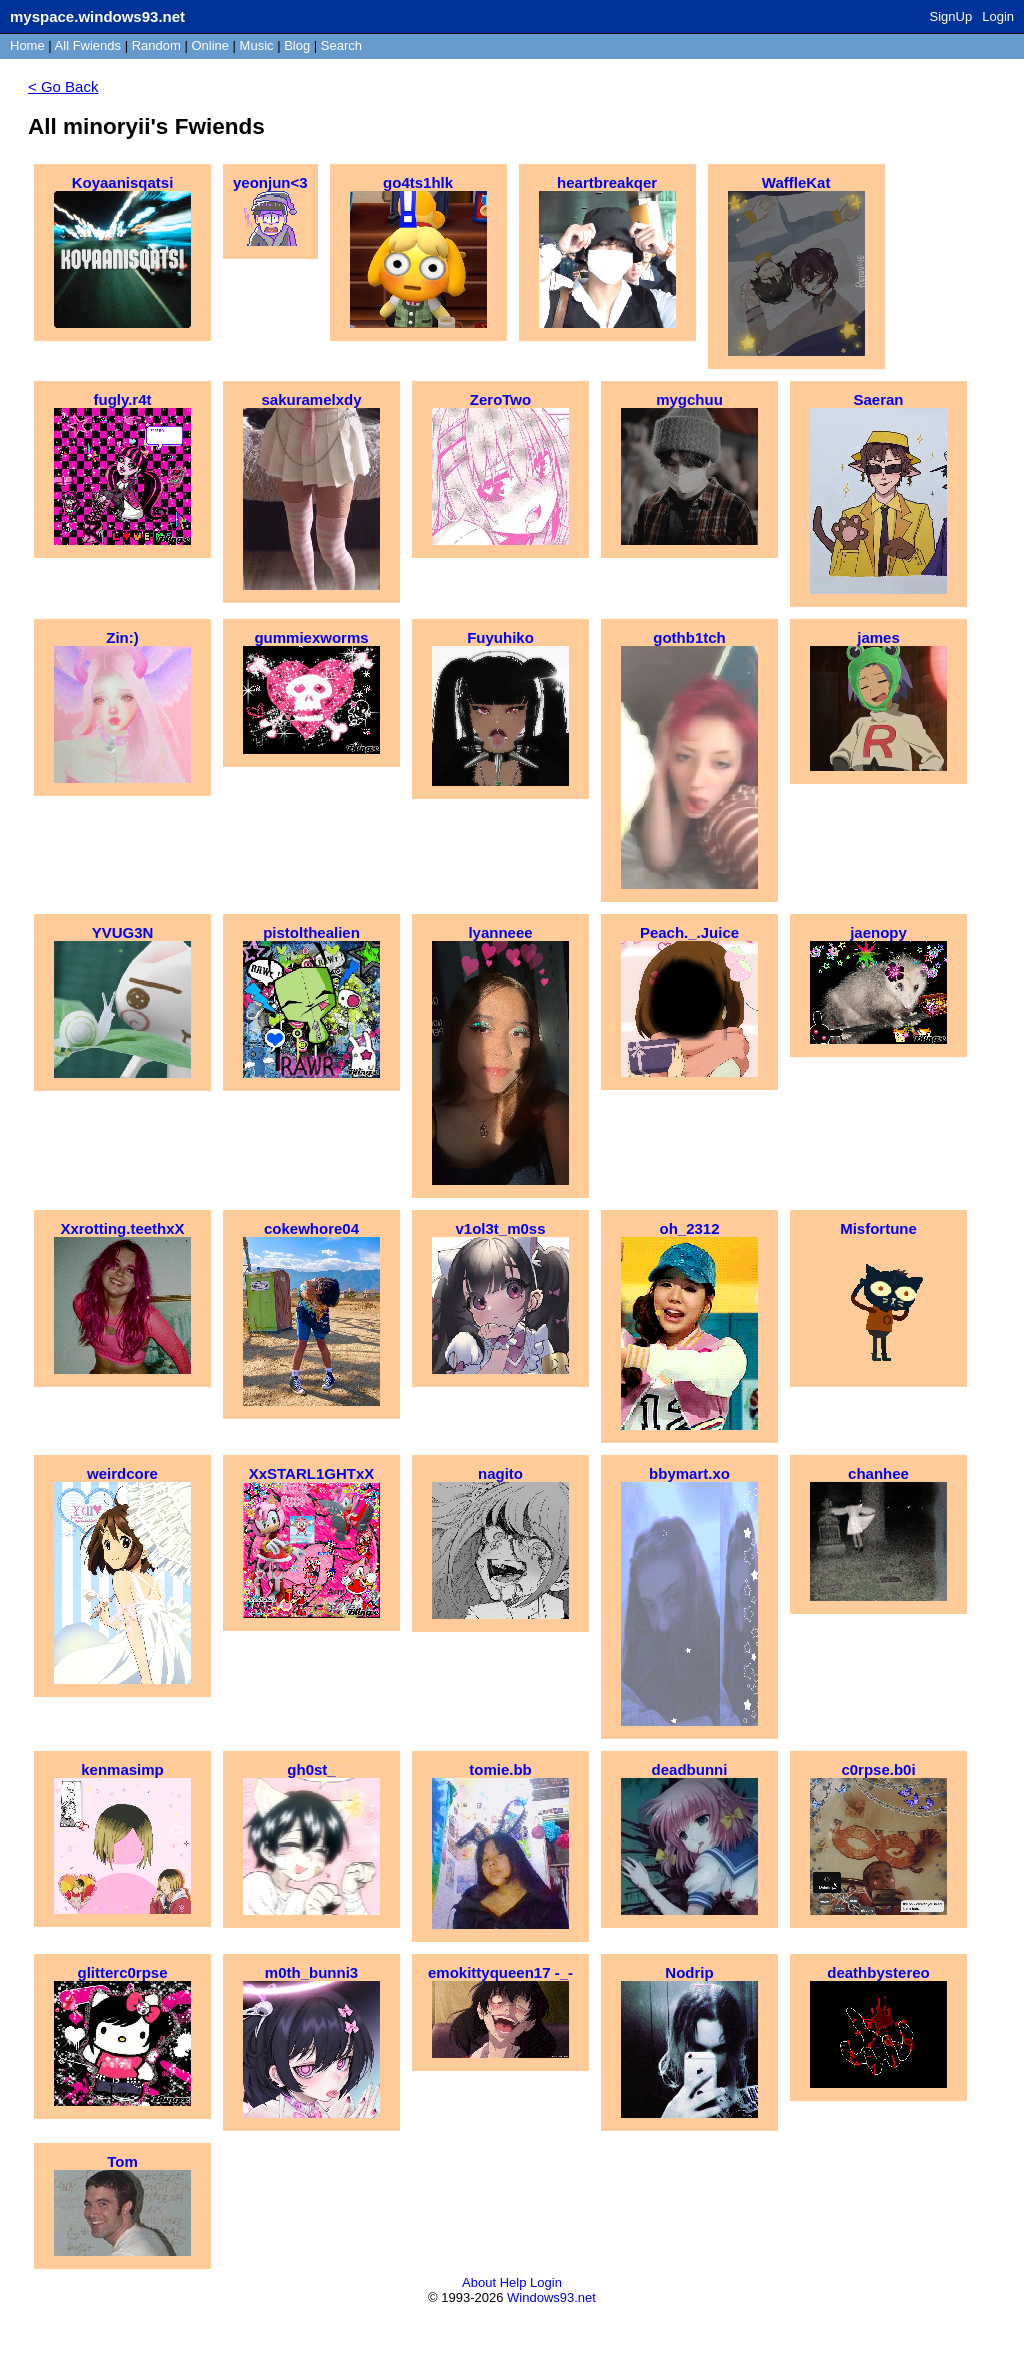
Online (210, 45)
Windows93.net (551, 2297)
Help (513, 2282)
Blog (297, 45)
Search (341, 45)
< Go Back (63, 86)
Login (998, 16)
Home (27, 45)
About (479, 2282)
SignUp (951, 16)
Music (257, 45)
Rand (156, 45)
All (88, 45)
